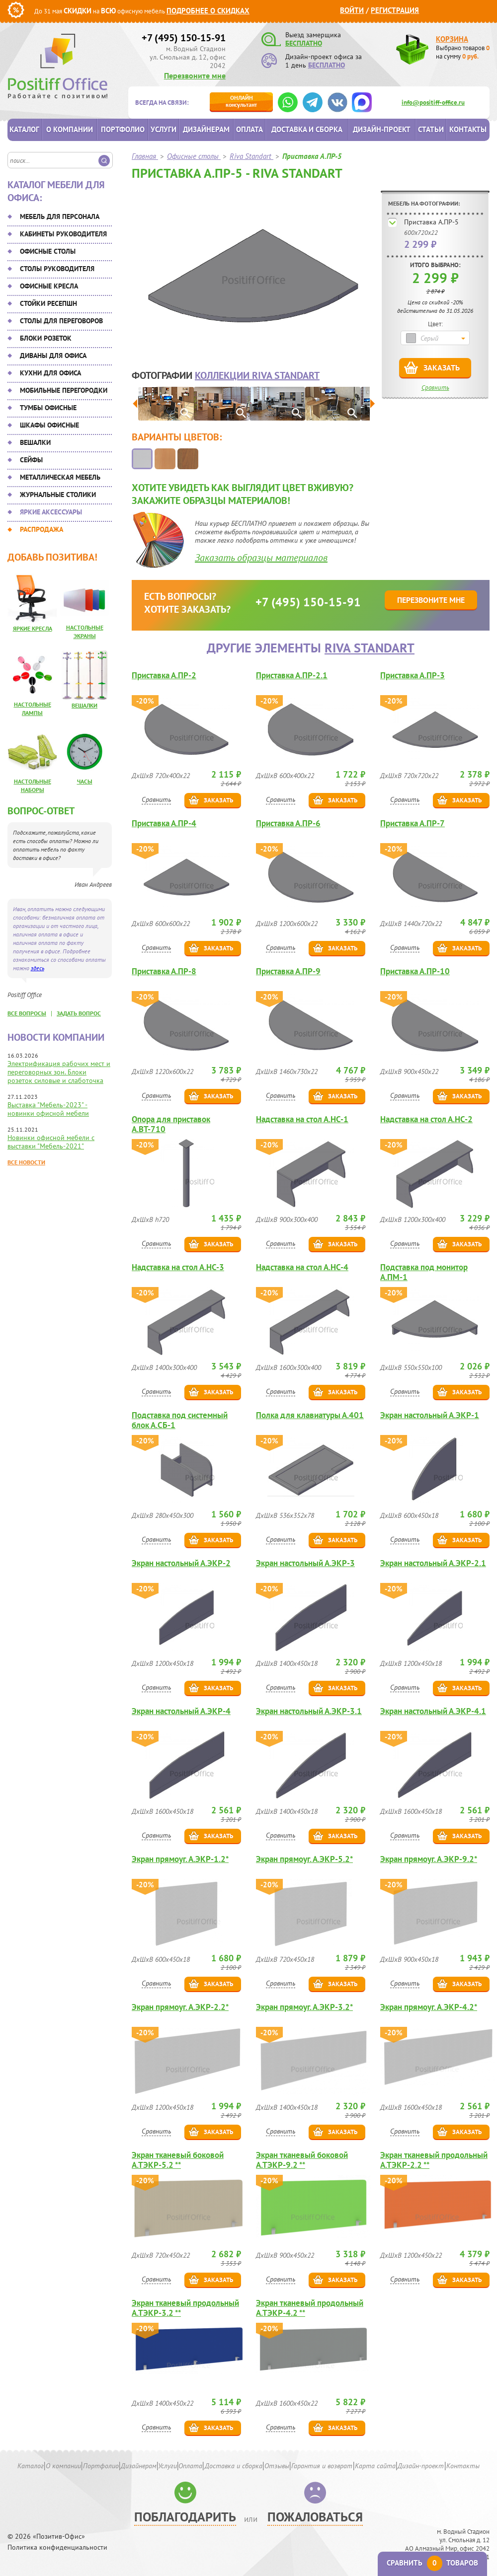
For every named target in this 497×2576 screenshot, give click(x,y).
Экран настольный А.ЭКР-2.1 (433, 1563)
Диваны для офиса (53, 355)
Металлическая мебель (60, 477)
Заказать (441, 367)
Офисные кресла (49, 286)
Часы (84, 781)
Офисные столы (48, 251)
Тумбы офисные (48, 407)
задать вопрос (79, 1013)
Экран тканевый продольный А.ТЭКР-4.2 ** (309, 2308)
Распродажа (41, 529)
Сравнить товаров (432, 2563)
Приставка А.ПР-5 (431, 221)
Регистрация (395, 10)
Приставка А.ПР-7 (412, 823)
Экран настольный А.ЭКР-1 (429, 1415)
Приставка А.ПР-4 (164, 823)
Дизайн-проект (382, 129)
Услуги (163, 129)
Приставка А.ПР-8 (164, 971)
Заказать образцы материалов (261, 557)
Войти (352, 10)
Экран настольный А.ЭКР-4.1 (433, 1711)
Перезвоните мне (195, 75)
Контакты (468, 129)
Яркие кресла (32, 628)
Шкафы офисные (49, 425)
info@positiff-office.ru (433, 102)
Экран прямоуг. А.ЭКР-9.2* (428, 1859)
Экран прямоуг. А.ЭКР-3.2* (304, 2007)
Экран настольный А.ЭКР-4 (181, 1711)
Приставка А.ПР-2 (164, 675)
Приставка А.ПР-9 (288, 971)
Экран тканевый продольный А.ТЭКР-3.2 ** (185, 2308)
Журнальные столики (58, 494)
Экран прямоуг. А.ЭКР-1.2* (180, 1859)
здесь (37, 968)
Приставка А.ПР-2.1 (292, 675)
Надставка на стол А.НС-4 (302, 1267)
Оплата (249, 129)
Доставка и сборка (306, 129)
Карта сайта (375, 2465)
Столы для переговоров (61, 320)
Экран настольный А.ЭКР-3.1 (309, 1711)
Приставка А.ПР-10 (415, 971)
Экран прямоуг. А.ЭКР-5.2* (304, 1859)
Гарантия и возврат (321, 2465)
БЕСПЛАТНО (303, 43)
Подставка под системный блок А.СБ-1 (180, 1420)
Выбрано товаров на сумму (463, 52)
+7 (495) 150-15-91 (184, 37)
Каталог (24, 129)
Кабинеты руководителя (63, 233)
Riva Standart (369, 648)
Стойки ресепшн (48, 303)
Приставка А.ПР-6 (288, 823)
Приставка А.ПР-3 (412, 675)
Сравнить (435, 387)
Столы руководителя (57, 268)
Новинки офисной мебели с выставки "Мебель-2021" (50, 1141)
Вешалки (35, 442)
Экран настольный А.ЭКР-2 (181, 1563)
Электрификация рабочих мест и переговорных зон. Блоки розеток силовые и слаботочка (58, 1072)
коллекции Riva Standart (257, 375)
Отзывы (276, 2465)
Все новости (26, 1162)
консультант (241, 101)
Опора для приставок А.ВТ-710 (171, 1124)
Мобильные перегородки (63, 390)
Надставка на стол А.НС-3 (178, 1267)
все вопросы (26, 1013)
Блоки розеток (46, 338)
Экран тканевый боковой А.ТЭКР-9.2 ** (302, 2160)
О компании (69, 129)
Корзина (452, 39)
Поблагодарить (185, 2516)
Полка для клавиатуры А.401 (310, 1415)
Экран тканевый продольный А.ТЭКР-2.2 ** (434, 2160)
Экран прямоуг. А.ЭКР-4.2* (428, 2007)
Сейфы (31, 459)
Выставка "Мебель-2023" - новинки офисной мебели (48, 1109)
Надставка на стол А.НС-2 (426, 1119)
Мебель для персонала (59, 216)
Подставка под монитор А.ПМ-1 (424, 1272)
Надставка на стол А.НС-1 (302, 1119)
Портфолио (123, 129)
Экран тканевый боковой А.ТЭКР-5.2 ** (178, 2160)
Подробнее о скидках (207, 10)
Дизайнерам (206, 129)
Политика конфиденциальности (57, 2547)
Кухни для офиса (50, 372)
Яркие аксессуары (51, 511)
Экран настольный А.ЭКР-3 (305, 1563)
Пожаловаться (315, 2516)
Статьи (431, 129)
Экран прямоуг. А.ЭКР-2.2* (180, 2007)
